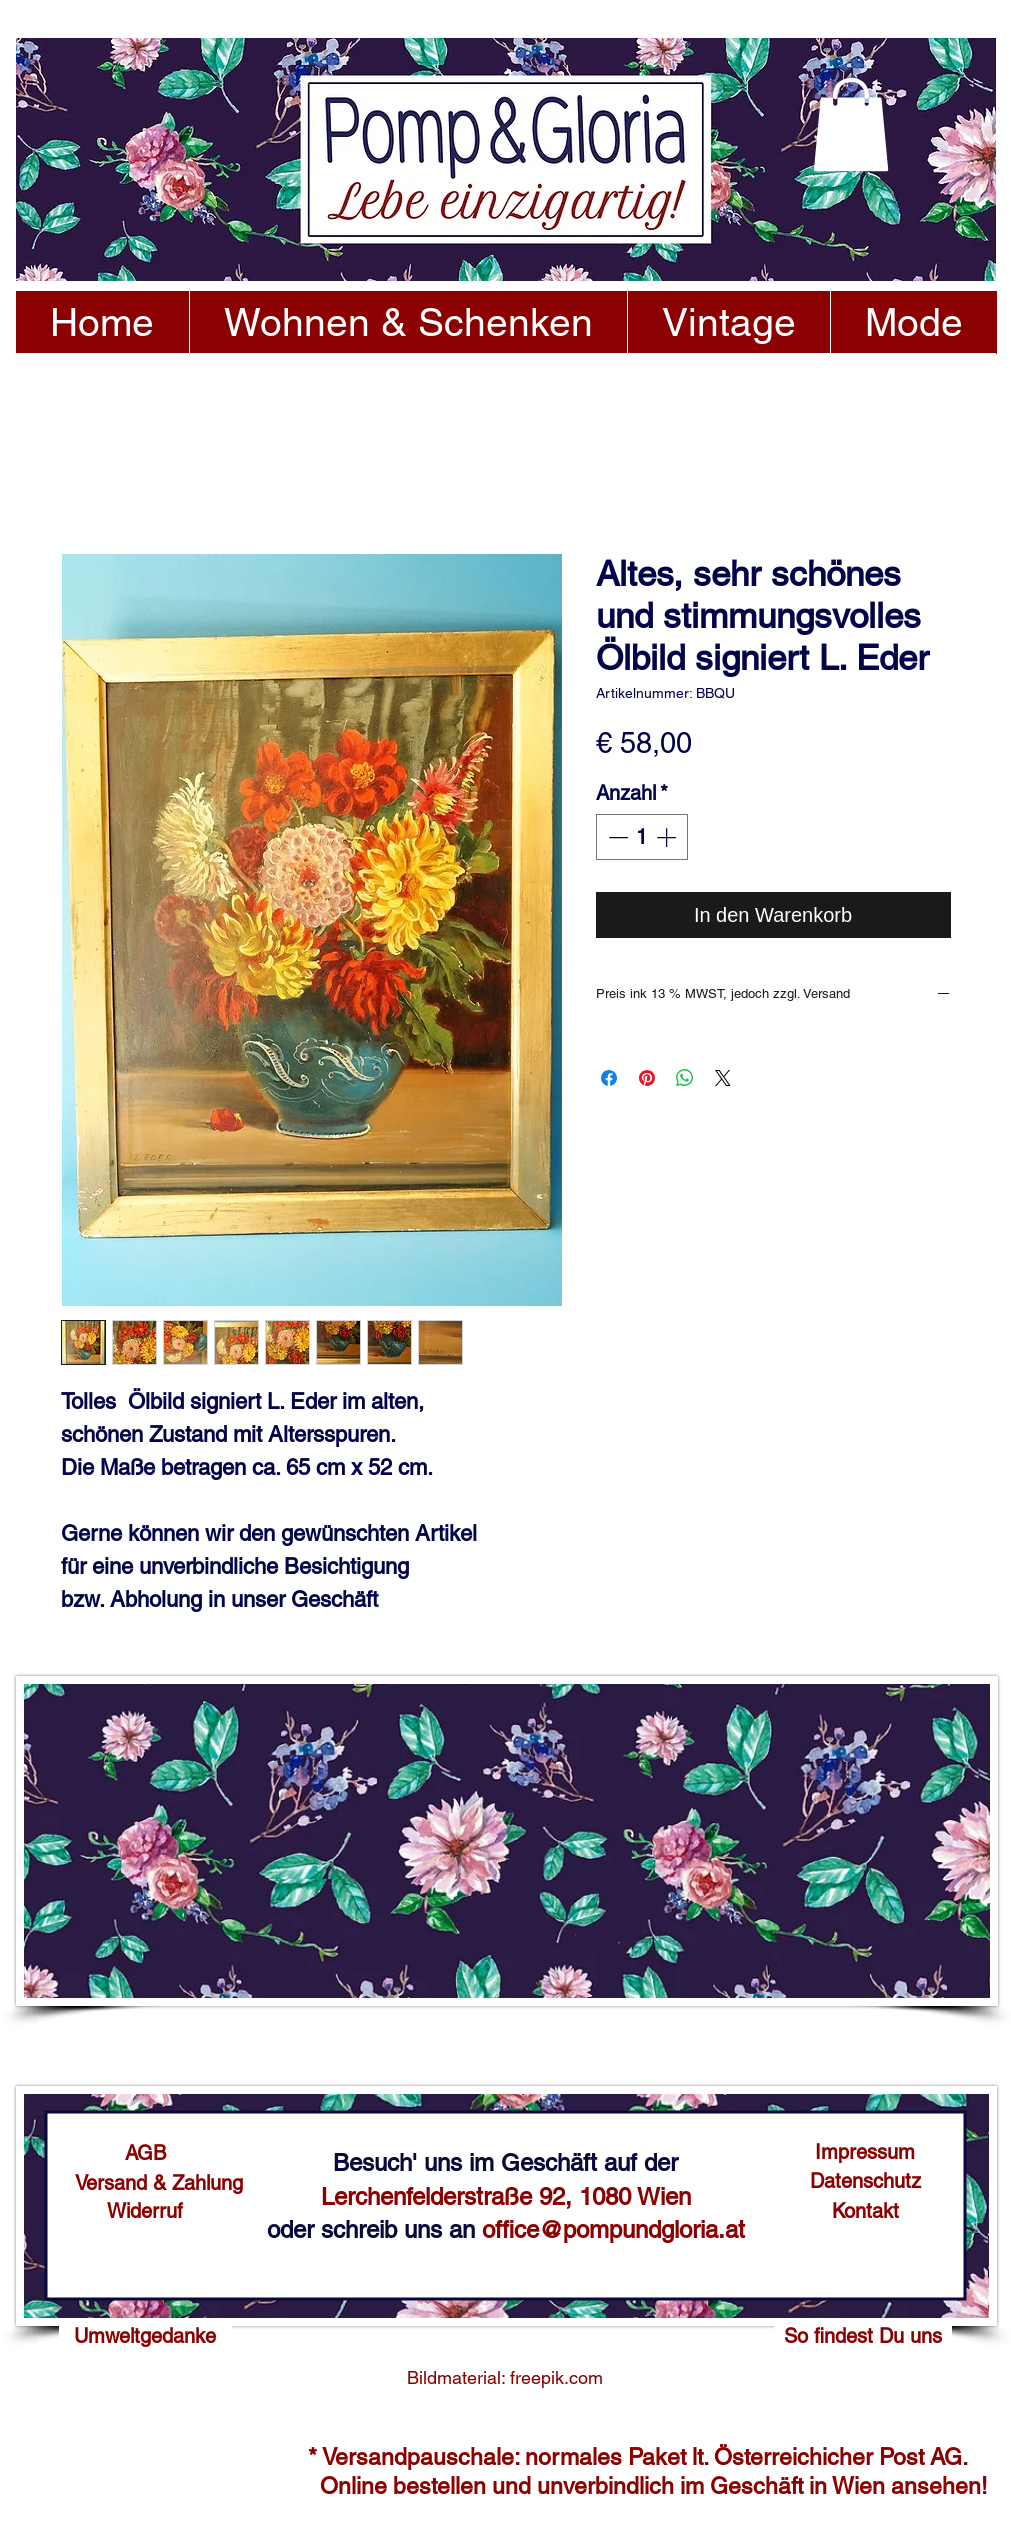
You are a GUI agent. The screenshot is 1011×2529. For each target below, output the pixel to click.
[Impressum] (865, 2152)
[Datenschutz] (865, 2181)
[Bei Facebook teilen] (609, 1078)
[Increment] (668, 837)
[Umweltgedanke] (145, 2336)
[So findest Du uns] (863, 2336)
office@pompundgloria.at (613, 2229)
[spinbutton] (642, 837)
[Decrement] (616, 837)
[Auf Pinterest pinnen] (647, 1078)
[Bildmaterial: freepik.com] (505, 2378)
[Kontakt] (865, 2211)
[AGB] (145, 2153)
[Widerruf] (145, 2211)
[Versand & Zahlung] (159, 2183)
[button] (851, 124)
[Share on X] (723, 1078)
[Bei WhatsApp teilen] (685, 1078)
